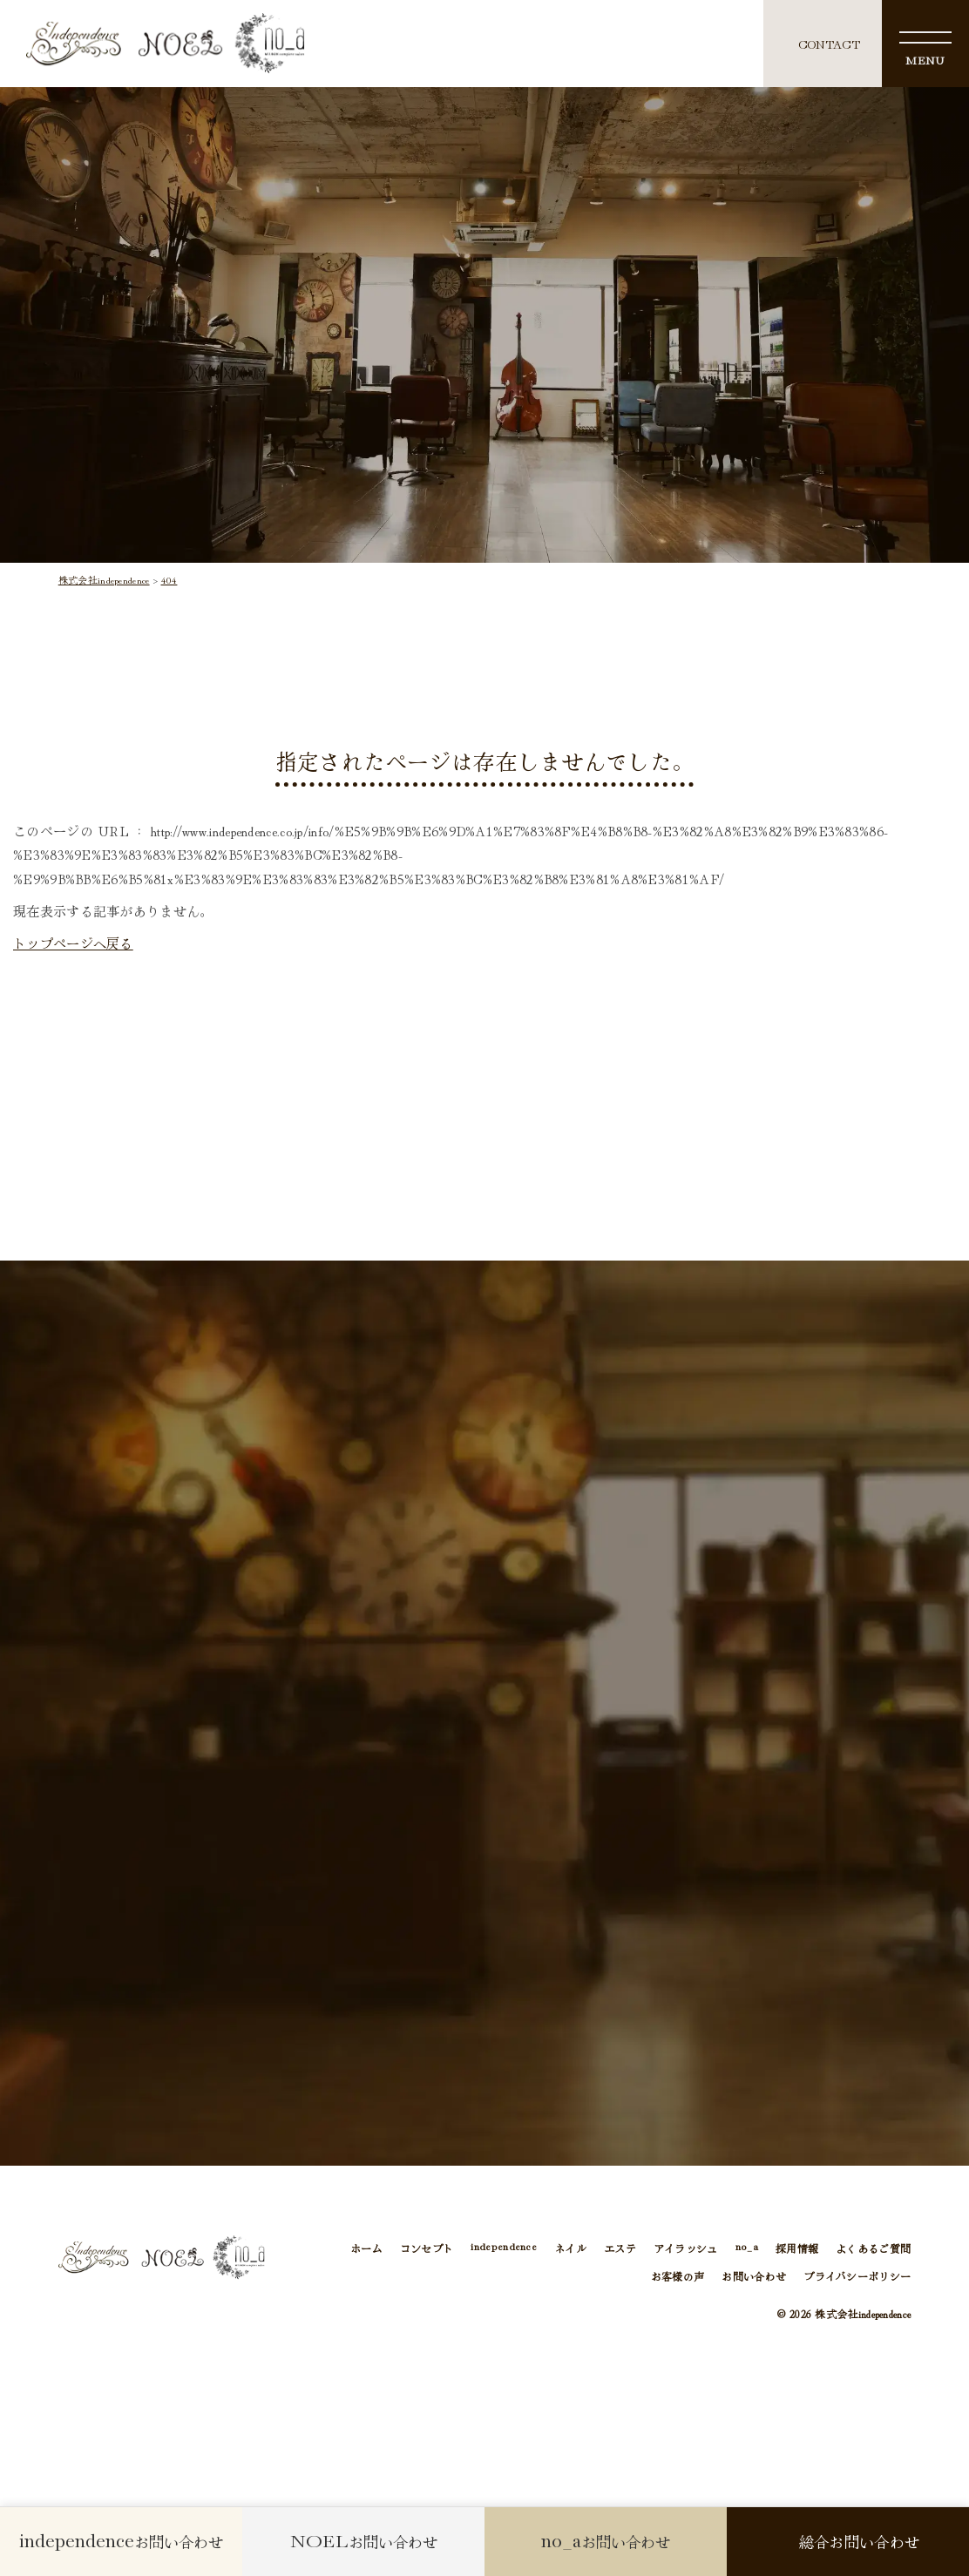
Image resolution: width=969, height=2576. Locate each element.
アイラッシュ (686, 2248)
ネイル (570, 2248)
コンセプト (427, 2248)
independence (504, 2247)
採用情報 (797, 2248)
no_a (746, 2247)
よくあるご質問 (873, 2248)
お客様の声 (678, 2275)
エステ (620, 2248)
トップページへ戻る (73, 942)
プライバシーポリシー (857, 2275)
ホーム (366, 2248)
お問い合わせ (754, 2275)
